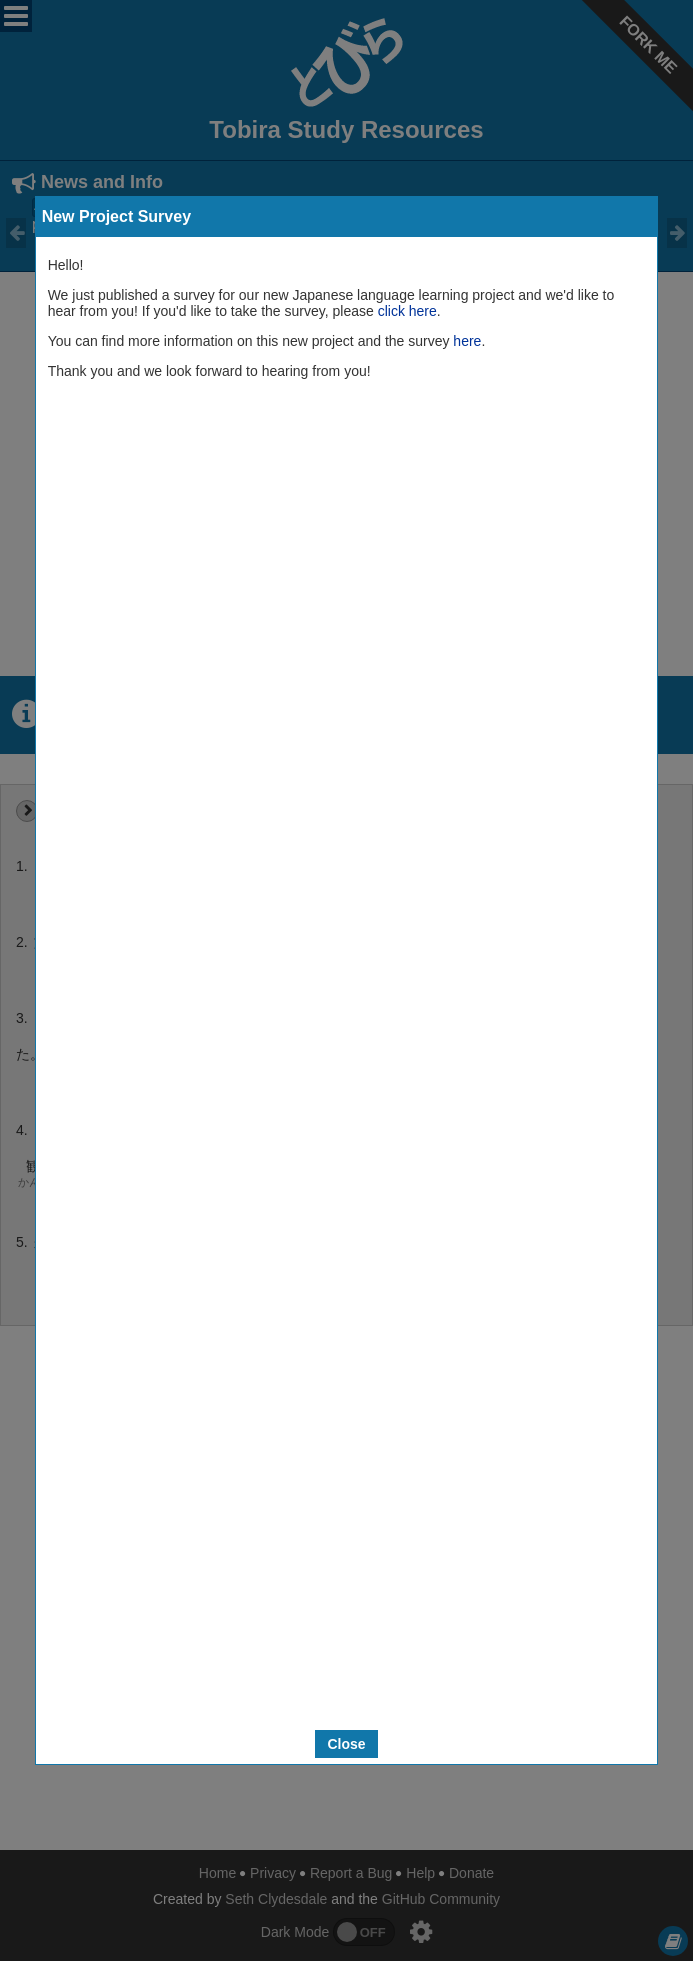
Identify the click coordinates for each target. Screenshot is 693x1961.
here (467, 341)
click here (407, 311)
